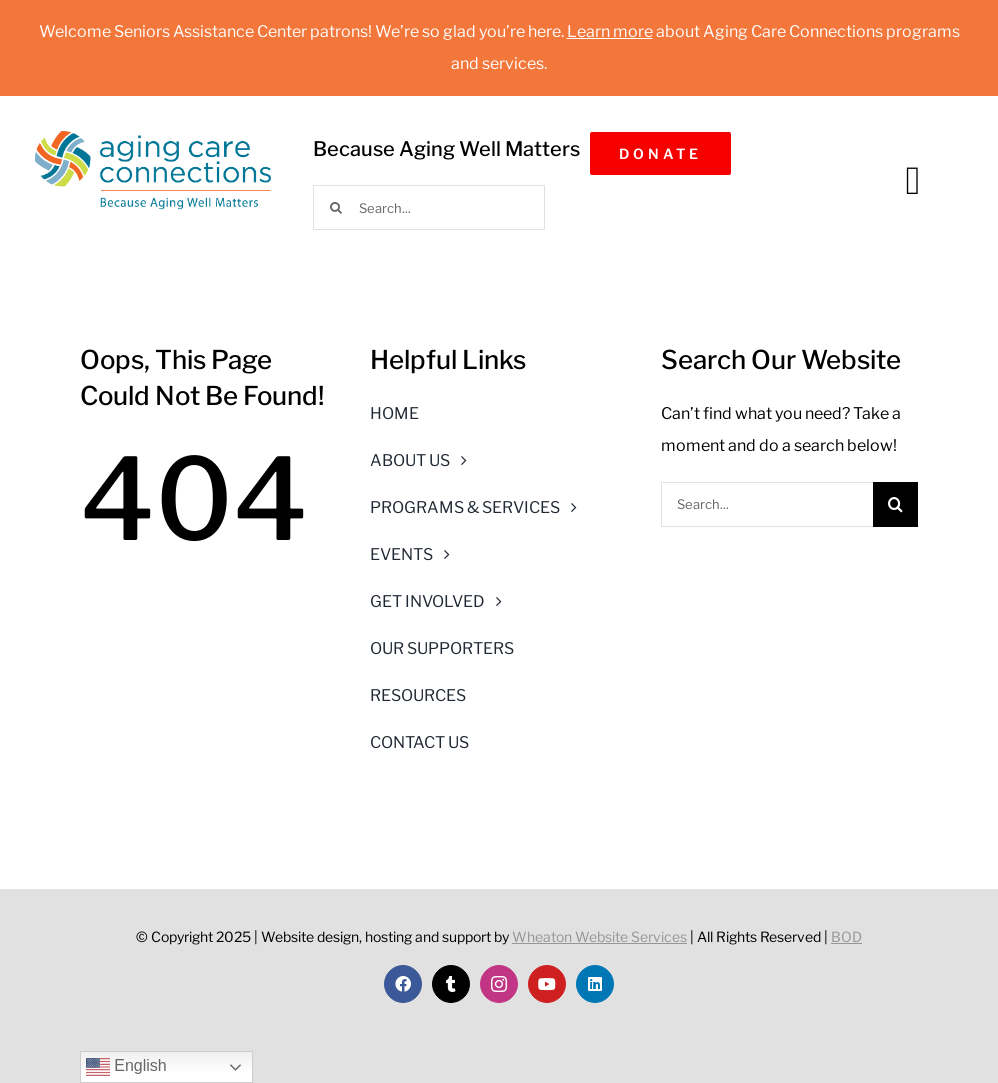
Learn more (610, 31)
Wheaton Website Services (599, 936)
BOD (846, 936)
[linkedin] (595, 984)
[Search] (335, 207)
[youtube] (547, 984)
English (126, 1067)
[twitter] (451, 984)
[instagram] (499, 984)
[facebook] (403, 984)
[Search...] (429, 207)
